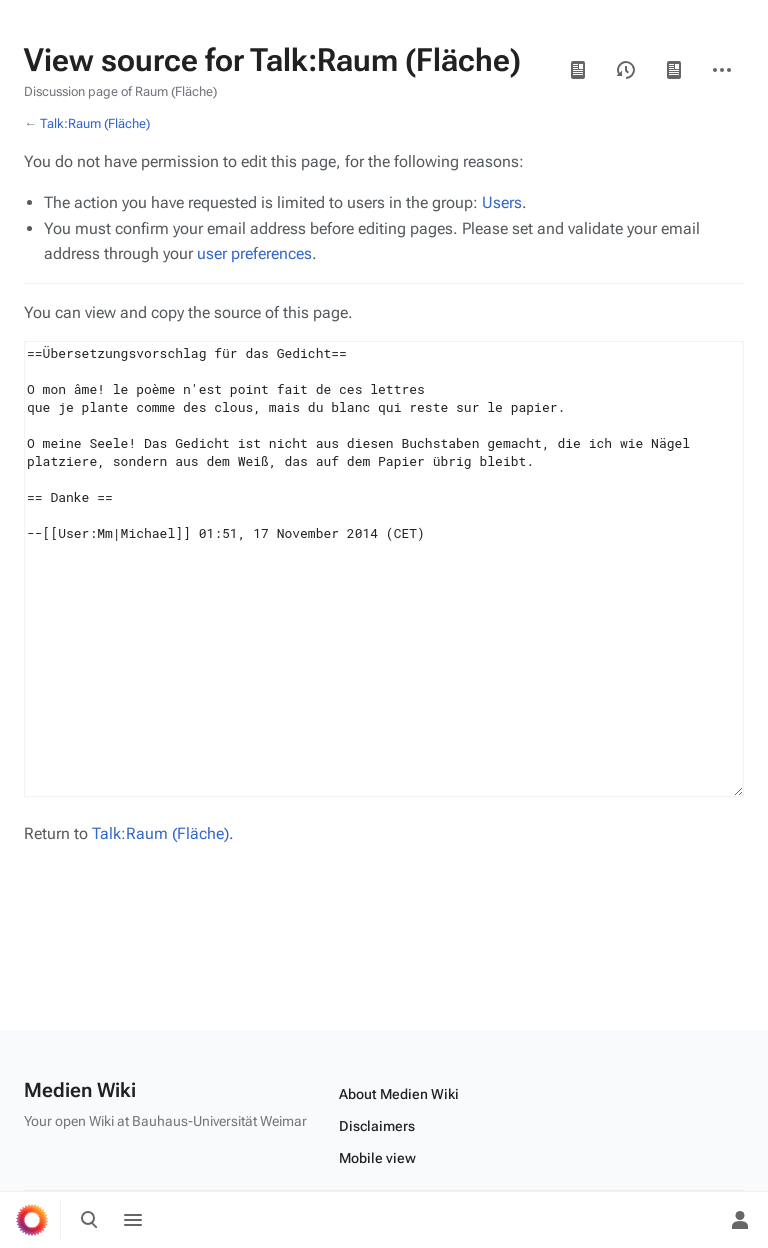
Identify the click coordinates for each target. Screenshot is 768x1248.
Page (674, 70)
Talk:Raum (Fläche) (95, 123)
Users (502, 202)
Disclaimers (377, 1126)
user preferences (254, 253)
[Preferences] (696, 1220)
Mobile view (377, 1158)
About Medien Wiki (399, 1094)
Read (578, 70)
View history (626, 70)
